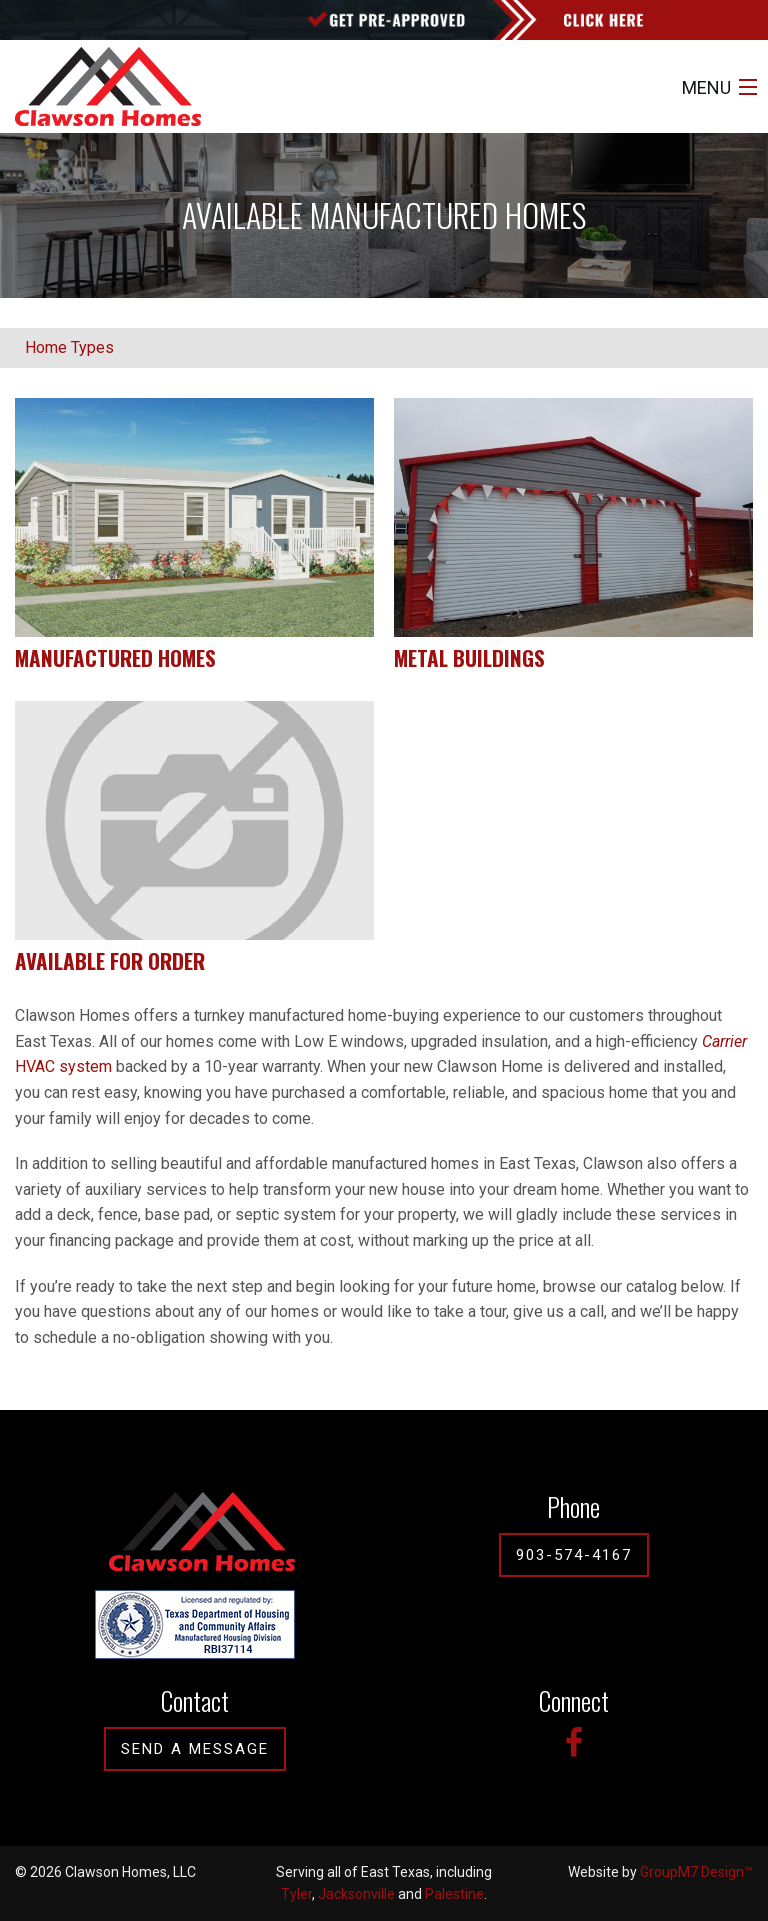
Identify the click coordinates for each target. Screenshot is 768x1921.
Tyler (296, 1894)
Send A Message (195, 1749)
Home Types (69, 347)
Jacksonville (356, 1894)
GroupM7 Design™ (696, 1872)
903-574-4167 (574, 1555)
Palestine (454, 1894)
